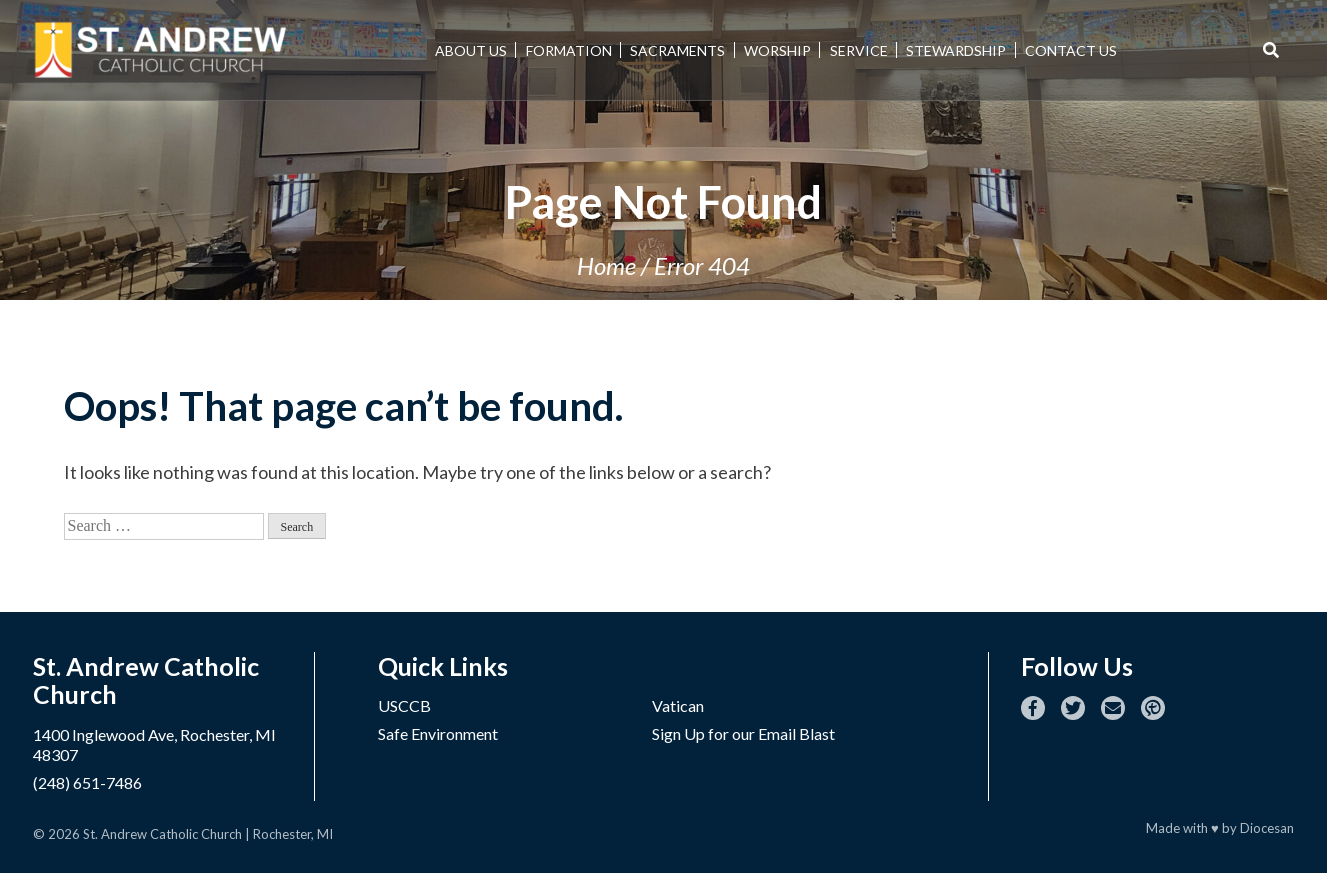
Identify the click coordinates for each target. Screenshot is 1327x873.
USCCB (404, 705)
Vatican (678, 705)
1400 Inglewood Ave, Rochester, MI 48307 (154, 744)
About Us (471, 50)
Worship (777, 50)
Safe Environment (438, 733)
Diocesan (1267, 828)
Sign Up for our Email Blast (743, 733)
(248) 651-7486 (87, 782)
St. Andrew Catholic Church (162, 834)
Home (606, 265)
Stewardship (956, 50)
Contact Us (1071, 50)
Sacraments (677, 50)
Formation (569, 50)
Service (859, 50)
